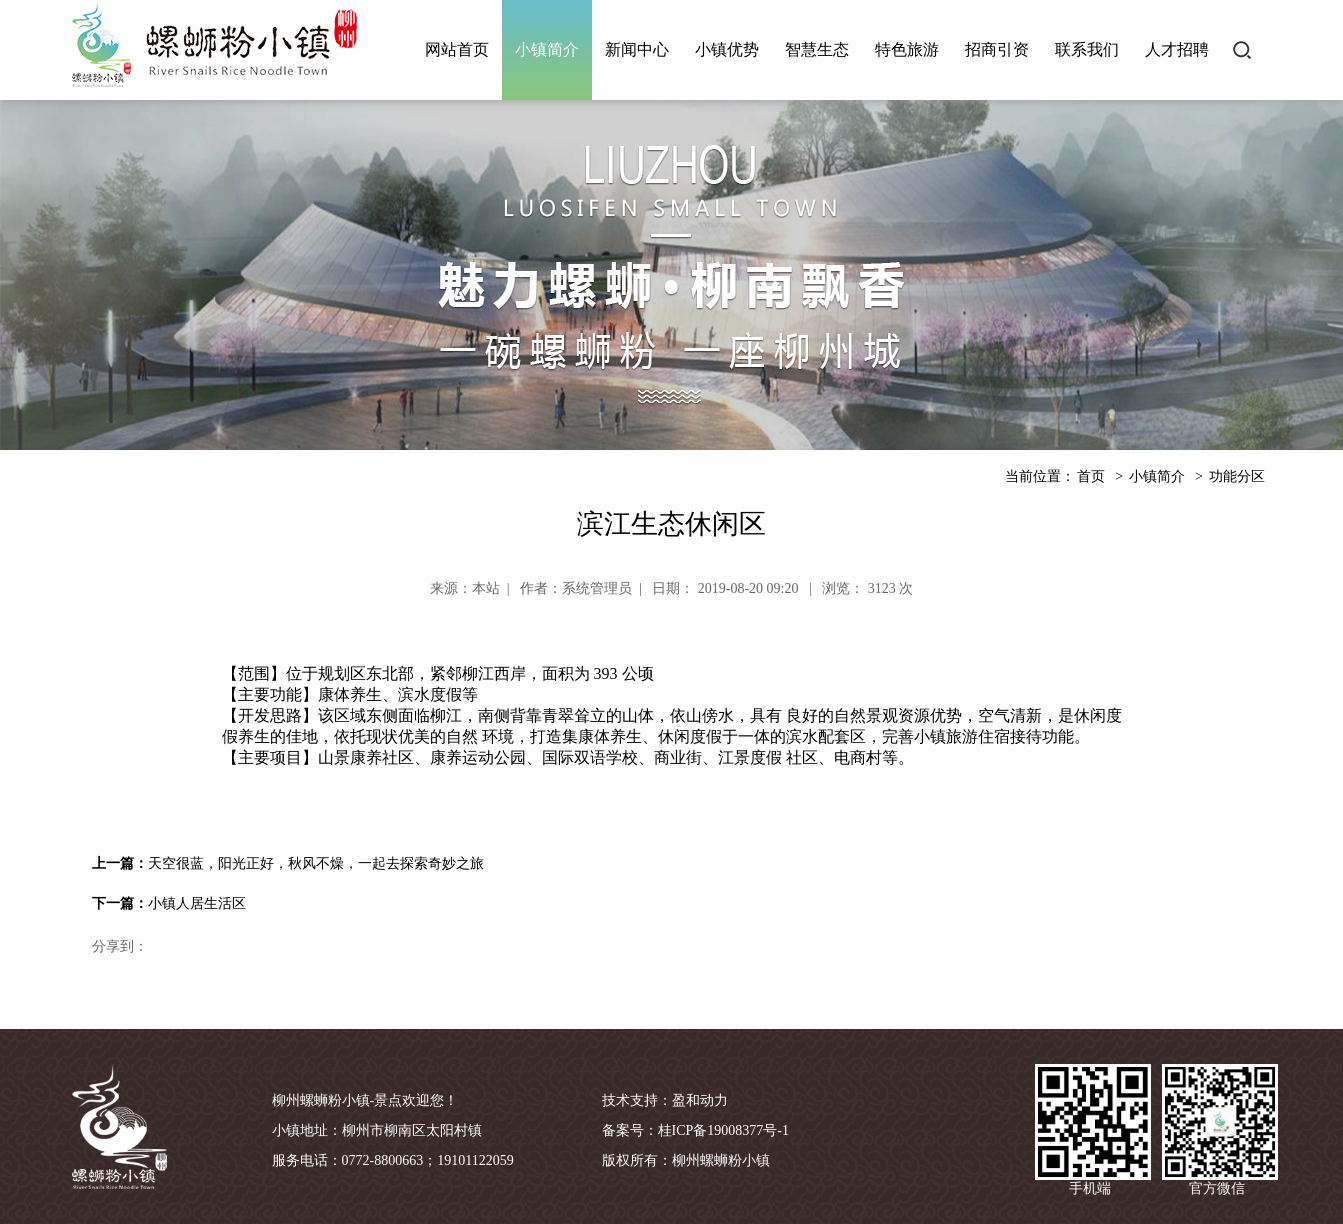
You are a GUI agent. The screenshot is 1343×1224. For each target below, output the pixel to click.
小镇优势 (727, 49)
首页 (1091, 476)
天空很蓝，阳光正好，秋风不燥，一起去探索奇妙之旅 (316, 863)
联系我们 (1087, 49)
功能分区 (1237, 476)
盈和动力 (700, 1100)
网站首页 (457, 49)
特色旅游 (907, 49)
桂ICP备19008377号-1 (723, 1130)
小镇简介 (547, 49)
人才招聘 (1177, 49)
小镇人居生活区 (197, 903)
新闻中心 (637, 49)
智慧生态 (817, 49)
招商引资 (997, 49)
